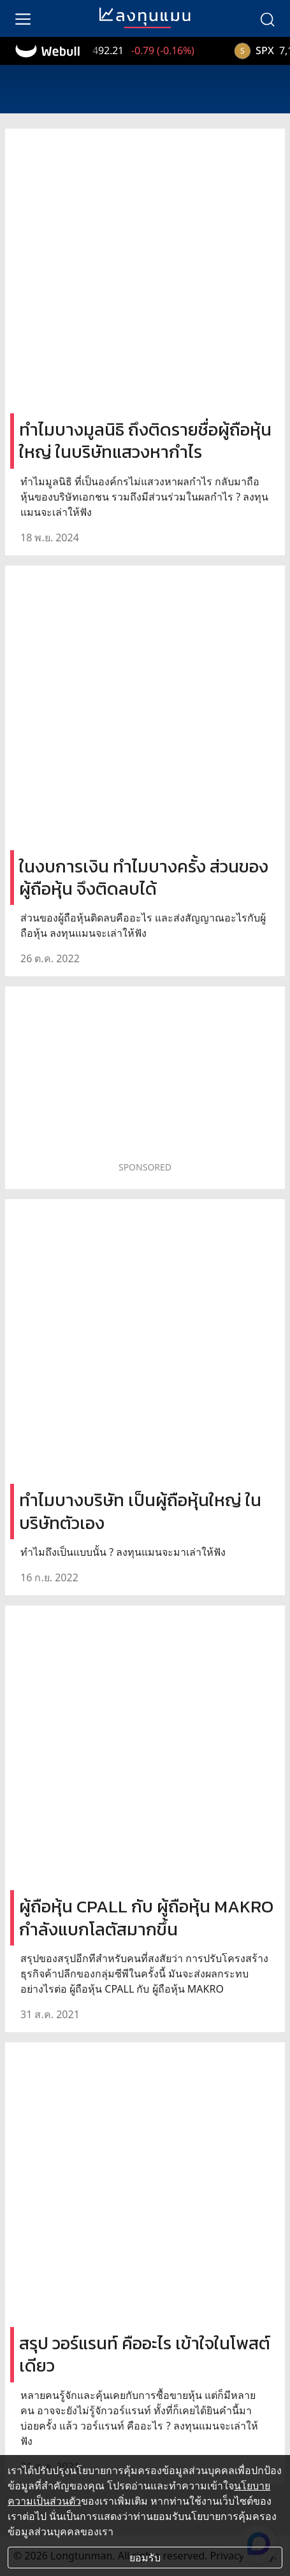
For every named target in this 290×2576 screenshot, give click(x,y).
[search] (267, 18)
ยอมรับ (145, 2558)
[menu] (23, 18)
